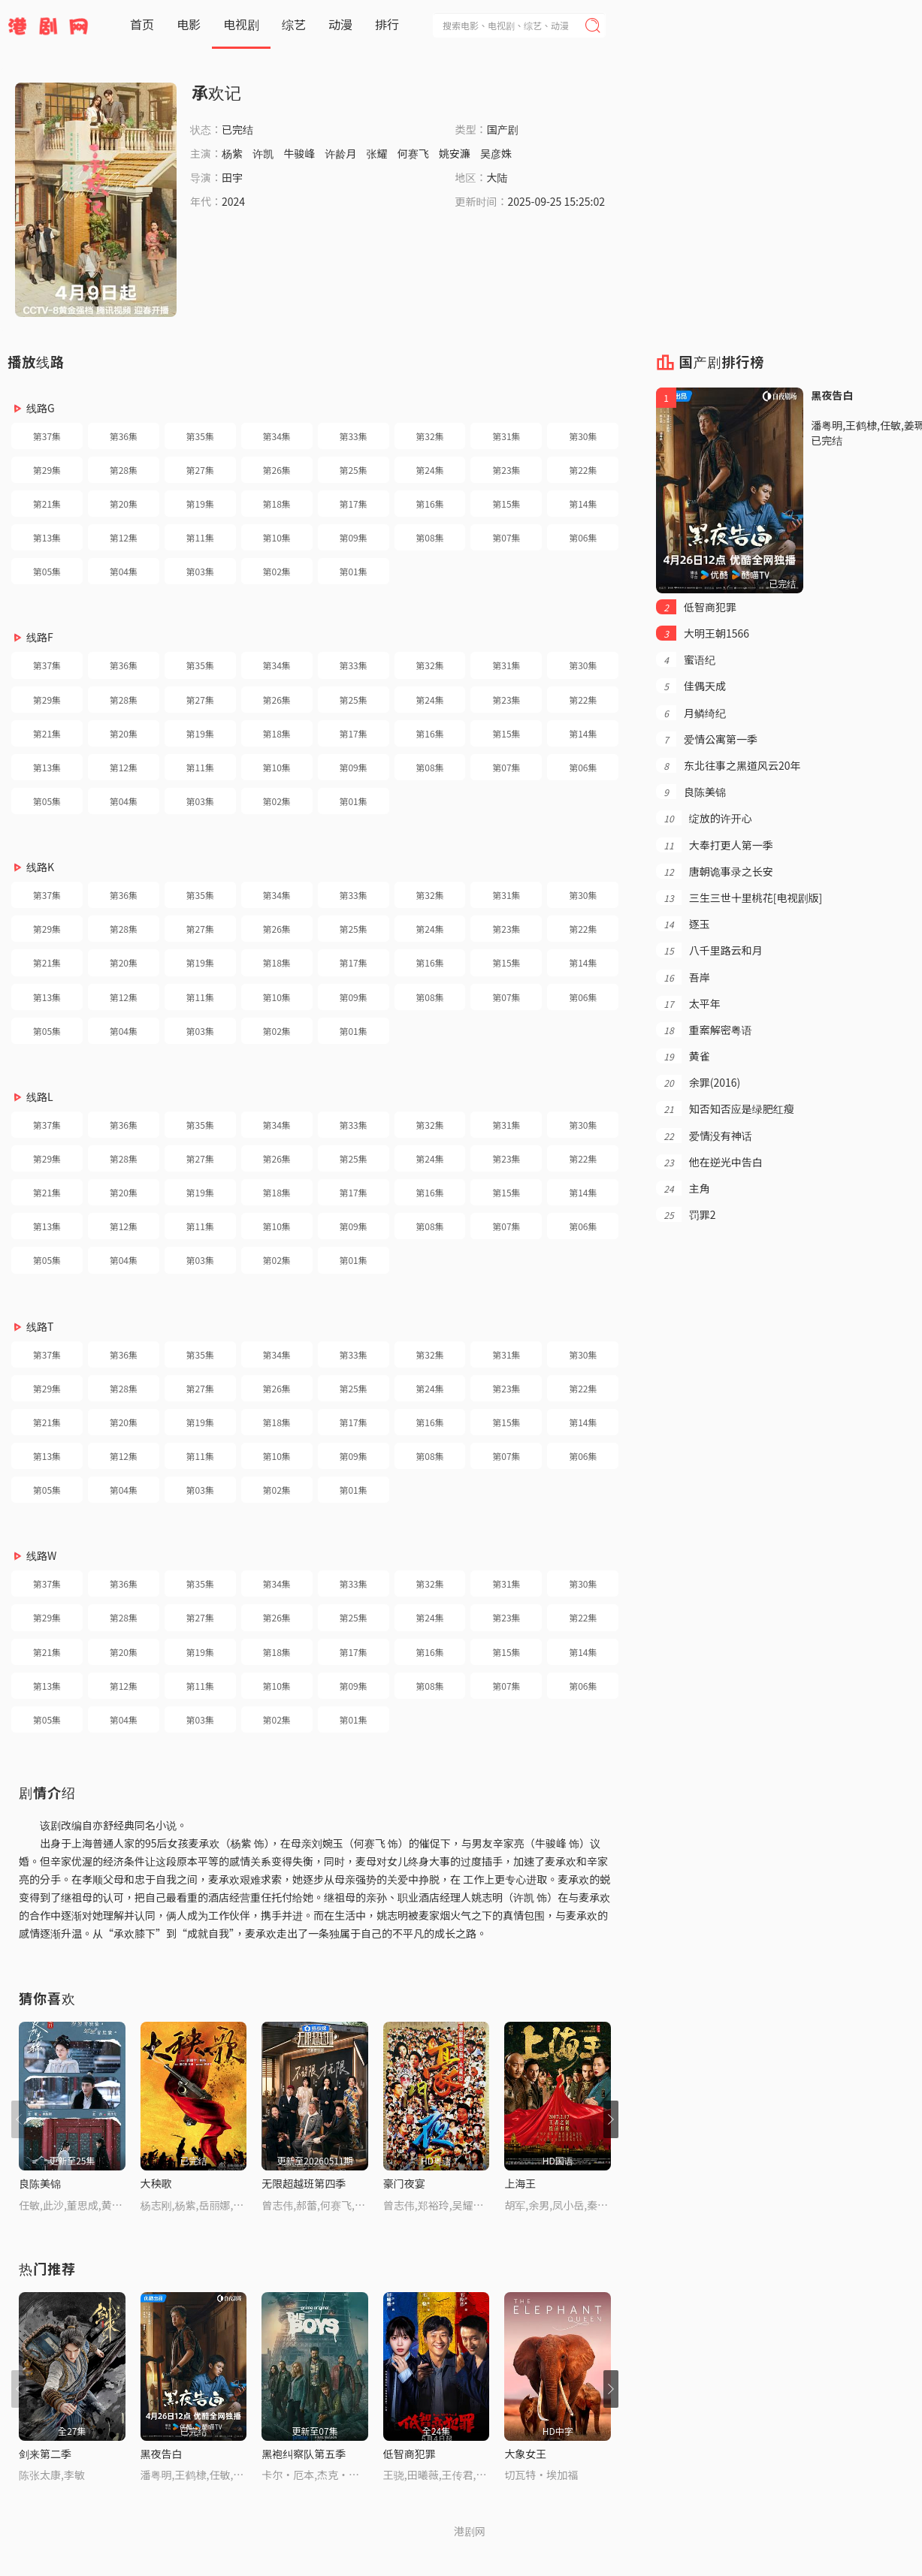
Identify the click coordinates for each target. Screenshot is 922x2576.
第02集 (277, 571)
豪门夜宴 (404, 2183)
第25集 (353, 469)
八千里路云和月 (709, 950)
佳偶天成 (691, 685)
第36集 (124, 436)
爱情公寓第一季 (706, 739)
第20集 (124, 503)
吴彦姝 (496, 153)
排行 (387, 24)
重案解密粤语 (703, 1029)
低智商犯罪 (409, 2453)
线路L (39, 1096)
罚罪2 (685, 1214)
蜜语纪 (685, 659)
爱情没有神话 (703, 1135)
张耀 (377, 153)
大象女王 (525, 2453)
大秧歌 (156, 2183)
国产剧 (502, 129)
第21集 (47, 503)
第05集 (47, 571)
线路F (39, 636)
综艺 (294, 24)
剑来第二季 (45, 2453)
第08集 (429, 537)
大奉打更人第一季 (714, 844)
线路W (41, 1555)
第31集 (506, 436)
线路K (40, 866)
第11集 (200, 537)
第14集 (583, 503)
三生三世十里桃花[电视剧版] (739, 897)
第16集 (429, 503)
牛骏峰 (299, 153)
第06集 (583, 537)
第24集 (429, 469)
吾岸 (682, 977)
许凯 (263, 153)
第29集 (47, 469)
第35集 (200, 436)
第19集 (200, 503)
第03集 (200, 571)
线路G (40, 407)
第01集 (353, 571)
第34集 (277, 436)
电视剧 (241, 24)
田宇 (232, 177)
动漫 (340, 24)
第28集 (124, 469)
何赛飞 (413, 153)
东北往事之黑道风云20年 (728, 765)
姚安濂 (454, 153)
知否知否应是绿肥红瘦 (725, 1108)
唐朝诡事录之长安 (714, 871)
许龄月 (340, 153)
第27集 (200, 469)
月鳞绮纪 (691, 712)
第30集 (583, 436)
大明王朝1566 (702, 633)
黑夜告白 (162, 2453)
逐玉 (682, 923)
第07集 (506, 537)
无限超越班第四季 (303, 2183)
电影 (189, 24)
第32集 (429, 436)
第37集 (47, 436)
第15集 (506, 503)
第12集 (124, 537)
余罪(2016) (698, 1082)
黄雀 (682, 1055)
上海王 (520, 2183)
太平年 (688, 1003)
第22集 (583, 469)
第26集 (277, 469)
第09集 (353, 537)
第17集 (353, 503)
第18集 (277, 503)
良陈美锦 (40, 2183)
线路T (39, 1326)
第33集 (353, 436)
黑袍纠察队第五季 (303, 2453)
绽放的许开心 (703, 817)
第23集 (506, 469)
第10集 (277, 537)
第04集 (124, 571)
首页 (142, 24)
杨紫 (232, 153)
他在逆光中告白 (709, 1161)
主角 (682, 1188)
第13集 (47, 537)
